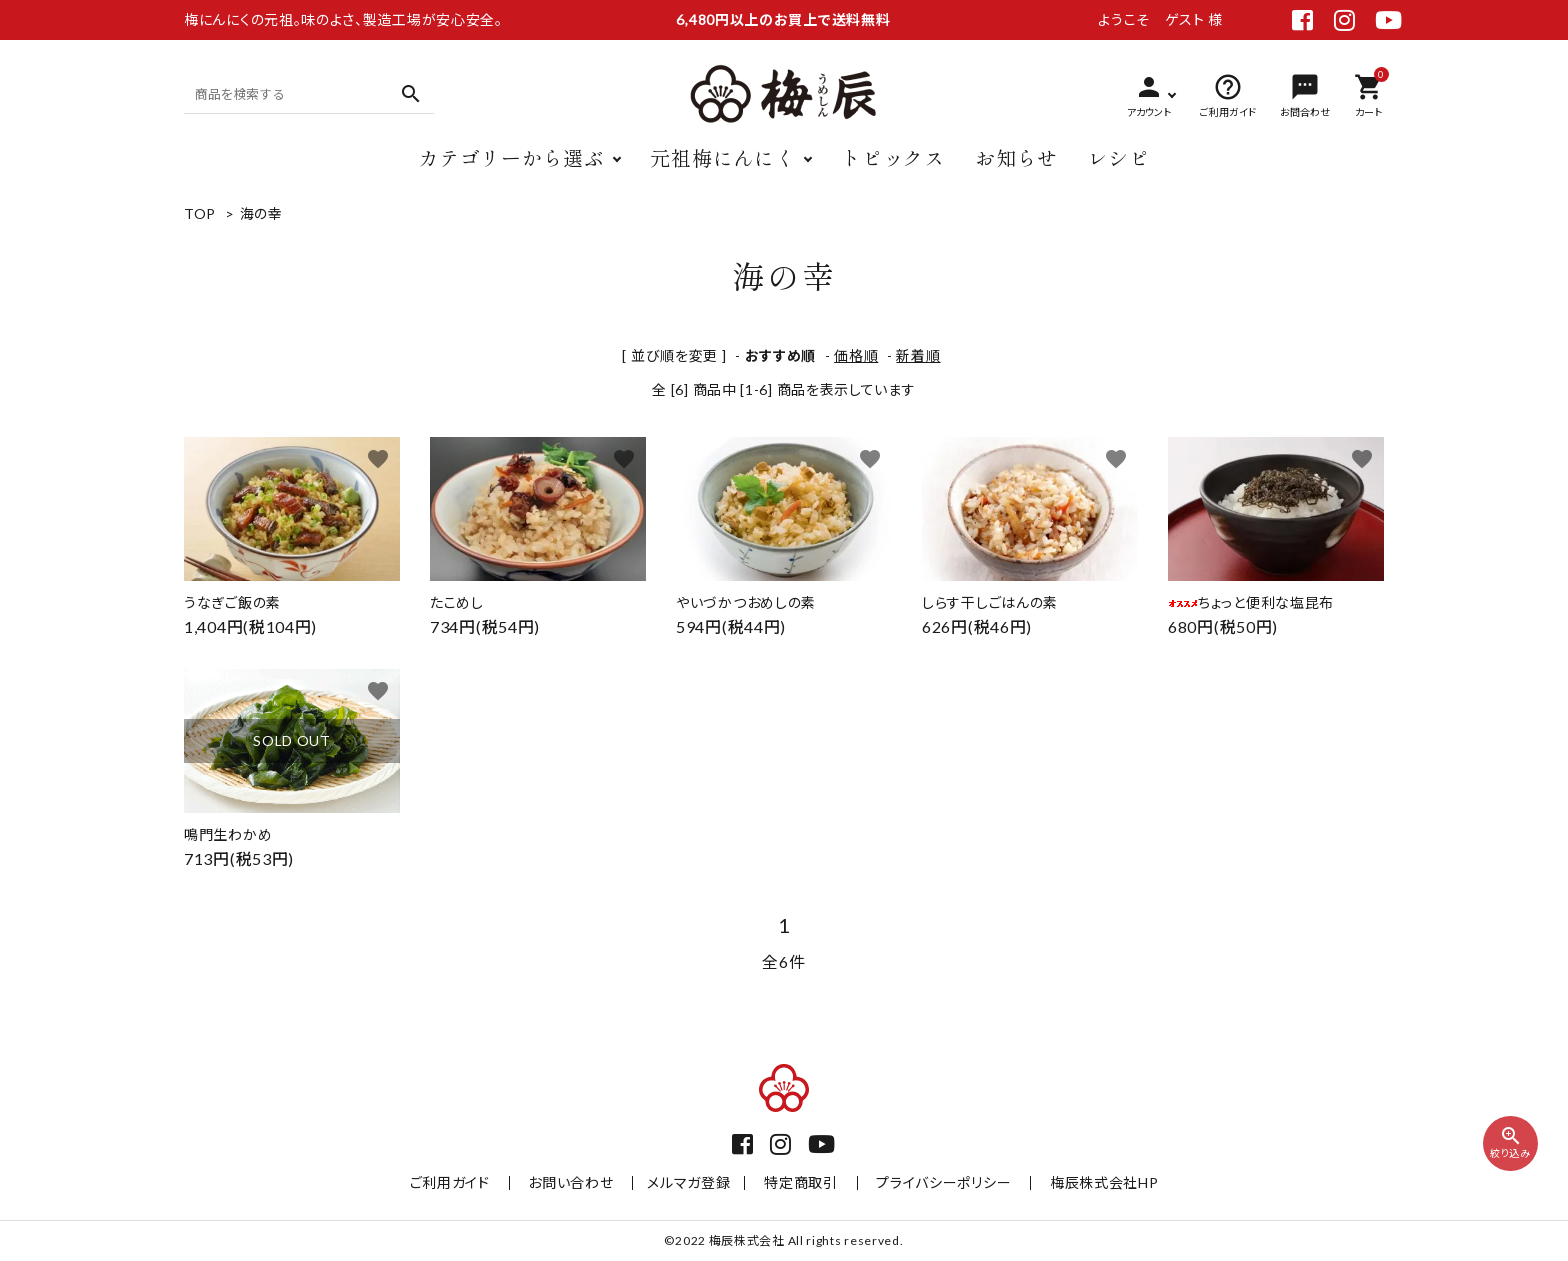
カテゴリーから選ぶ (511, 157)
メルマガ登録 (693, 1182)
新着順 (918, 355)
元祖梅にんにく (722, 157)
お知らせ (1016, 157)
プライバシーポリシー (934, 1182)
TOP (200, 213)
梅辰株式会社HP (1085, 1182)
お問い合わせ (580, 1182)
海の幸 (261, 213)
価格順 (856, 355)
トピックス (893, 157)
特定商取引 (801, 1182)
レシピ (1119, 157)
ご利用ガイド (469, 1182)
